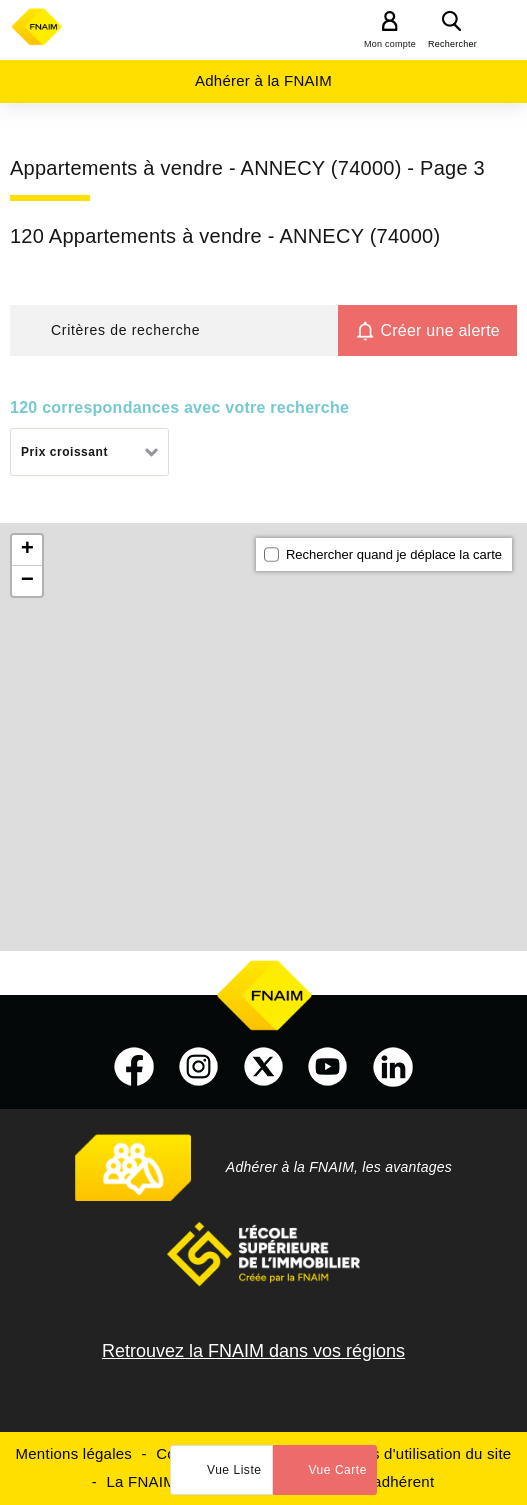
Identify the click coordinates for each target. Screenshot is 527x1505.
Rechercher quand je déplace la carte (394, 554)
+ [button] (27, 550)
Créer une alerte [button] (440, 330)
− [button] (27, 581)
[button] (174, 330)
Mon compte (390, 44)
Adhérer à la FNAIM (263, 80)
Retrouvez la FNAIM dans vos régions (253, 1351)
